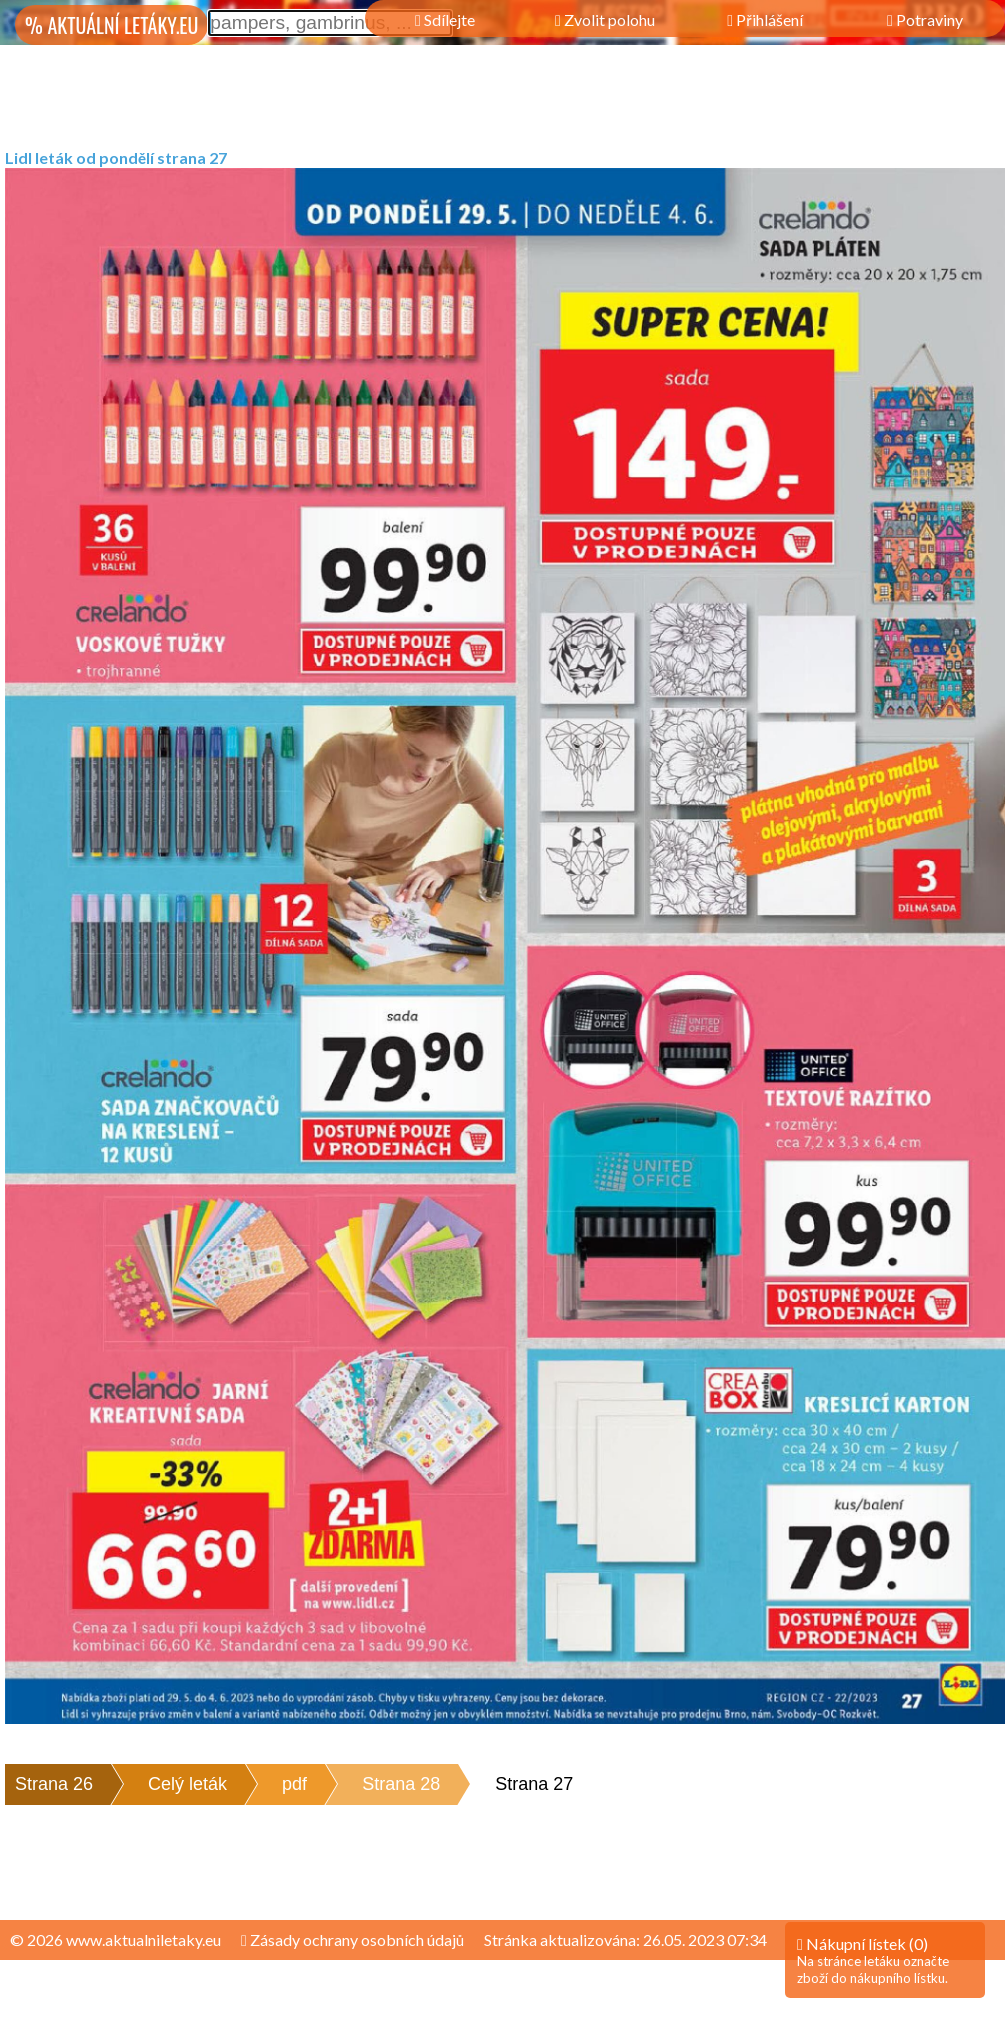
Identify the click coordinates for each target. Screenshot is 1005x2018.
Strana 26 (54, 1784)
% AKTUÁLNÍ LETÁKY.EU (111, 25)
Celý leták (187, 1784)
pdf (294, 1784)
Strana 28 (401, 1784)
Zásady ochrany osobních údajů (352, 1939)
